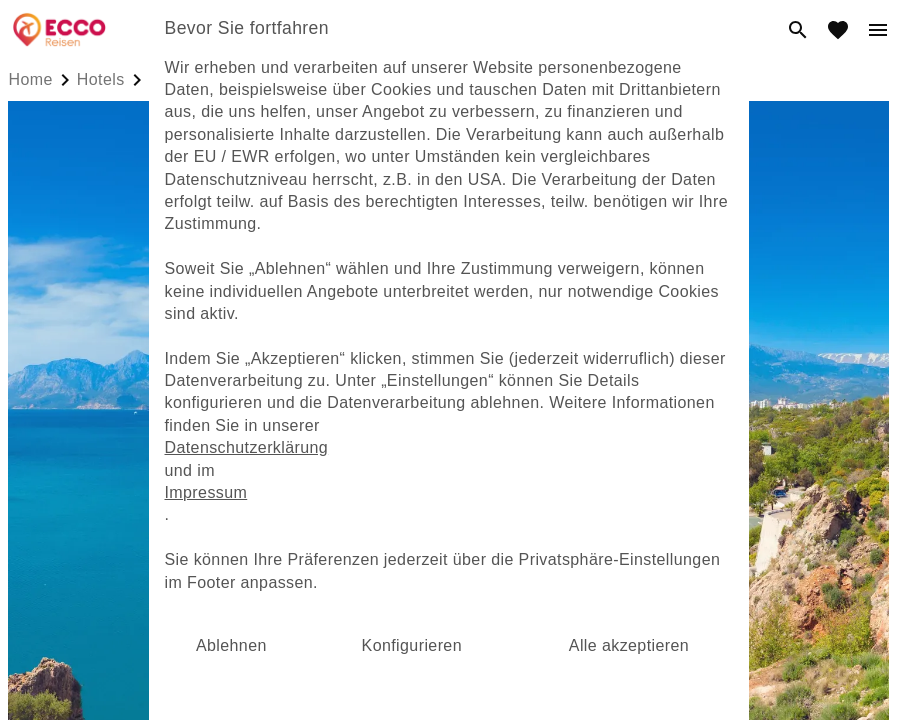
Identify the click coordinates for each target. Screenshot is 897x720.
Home (31, 79)
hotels (101, 79)
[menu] (878, 30)
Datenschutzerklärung (247, 447)
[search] (798, 30)
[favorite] (838, 30)
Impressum (206, 492)
